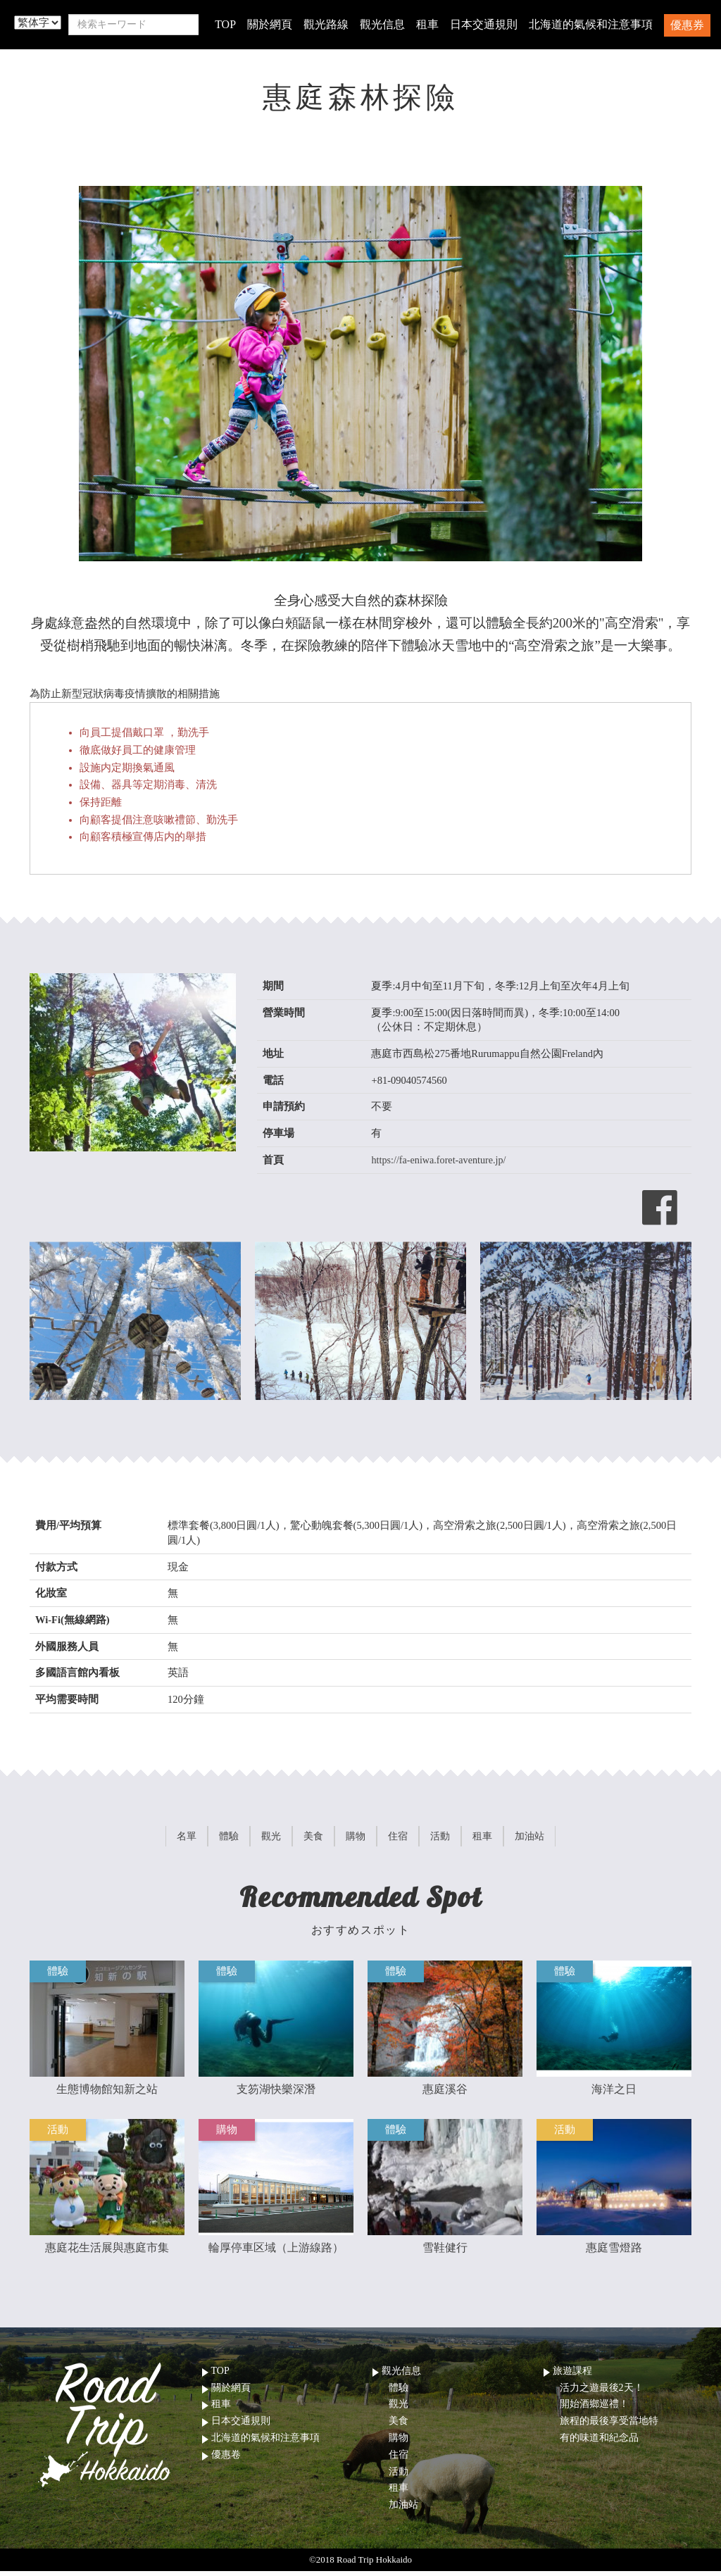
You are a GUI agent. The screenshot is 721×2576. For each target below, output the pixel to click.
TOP (225, 24)
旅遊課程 (572, 2375)
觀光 (398, 2408)
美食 (398, 2425)
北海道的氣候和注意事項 (591, 24)
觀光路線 (326, 24)
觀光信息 (382, 24)
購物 (398, 2442)
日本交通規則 (484, 24)
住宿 (398, 2459)
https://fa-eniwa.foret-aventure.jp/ (440, 1159)
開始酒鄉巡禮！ (594, 2408)
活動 (398, 2475)
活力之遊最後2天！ (602, 2392)
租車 (427, 24)
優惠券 (687, 25)
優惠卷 (226, 2459)
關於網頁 (269, 24)
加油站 (403, 2509)
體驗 (398, 2392)
